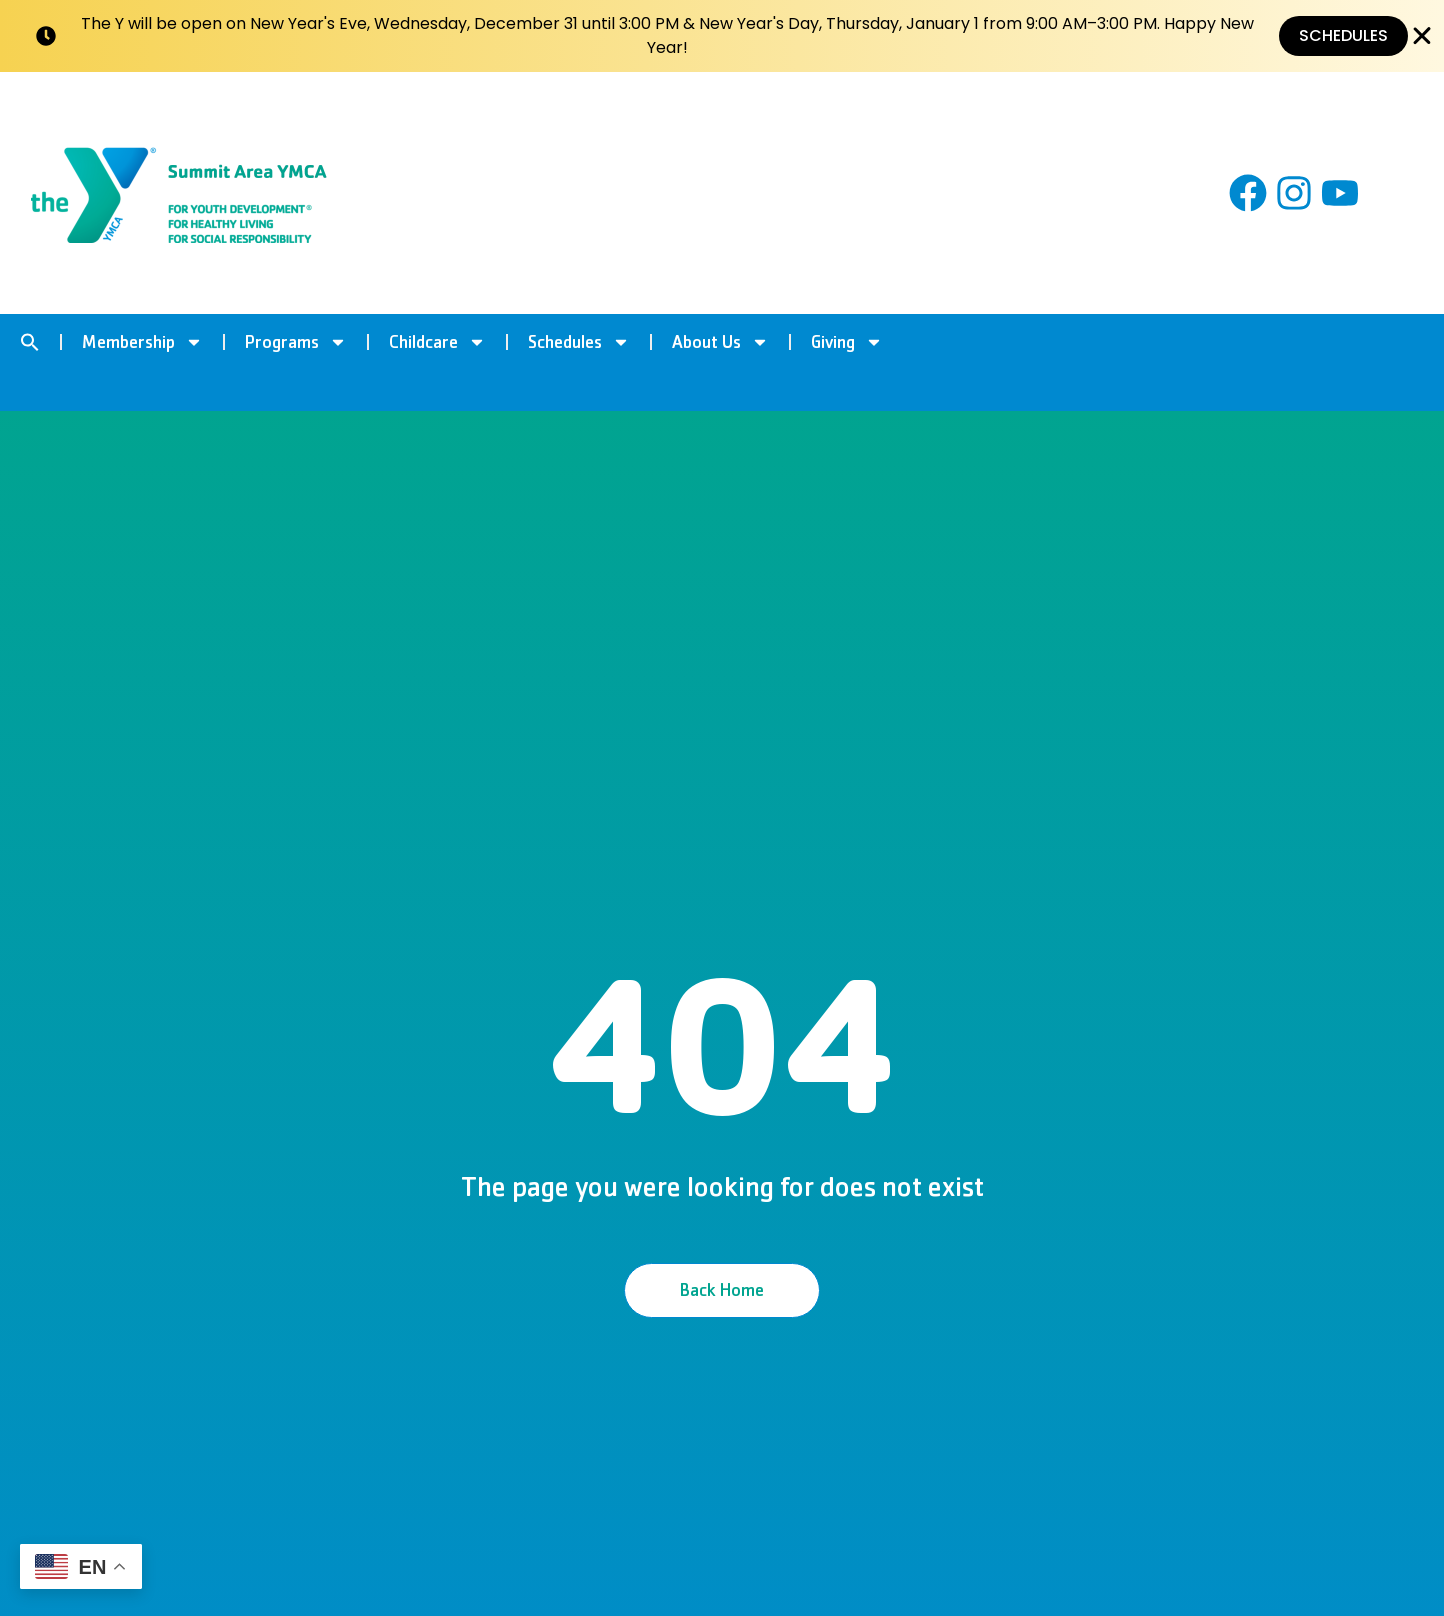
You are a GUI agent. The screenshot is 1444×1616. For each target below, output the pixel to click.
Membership (142, 342)
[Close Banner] (1422, 36)
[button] (30, 342)
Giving (847, 342)
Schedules (579, 342)
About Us (720, 342)
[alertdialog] (722, 36)
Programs (296, 342)
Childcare (437, 342)
